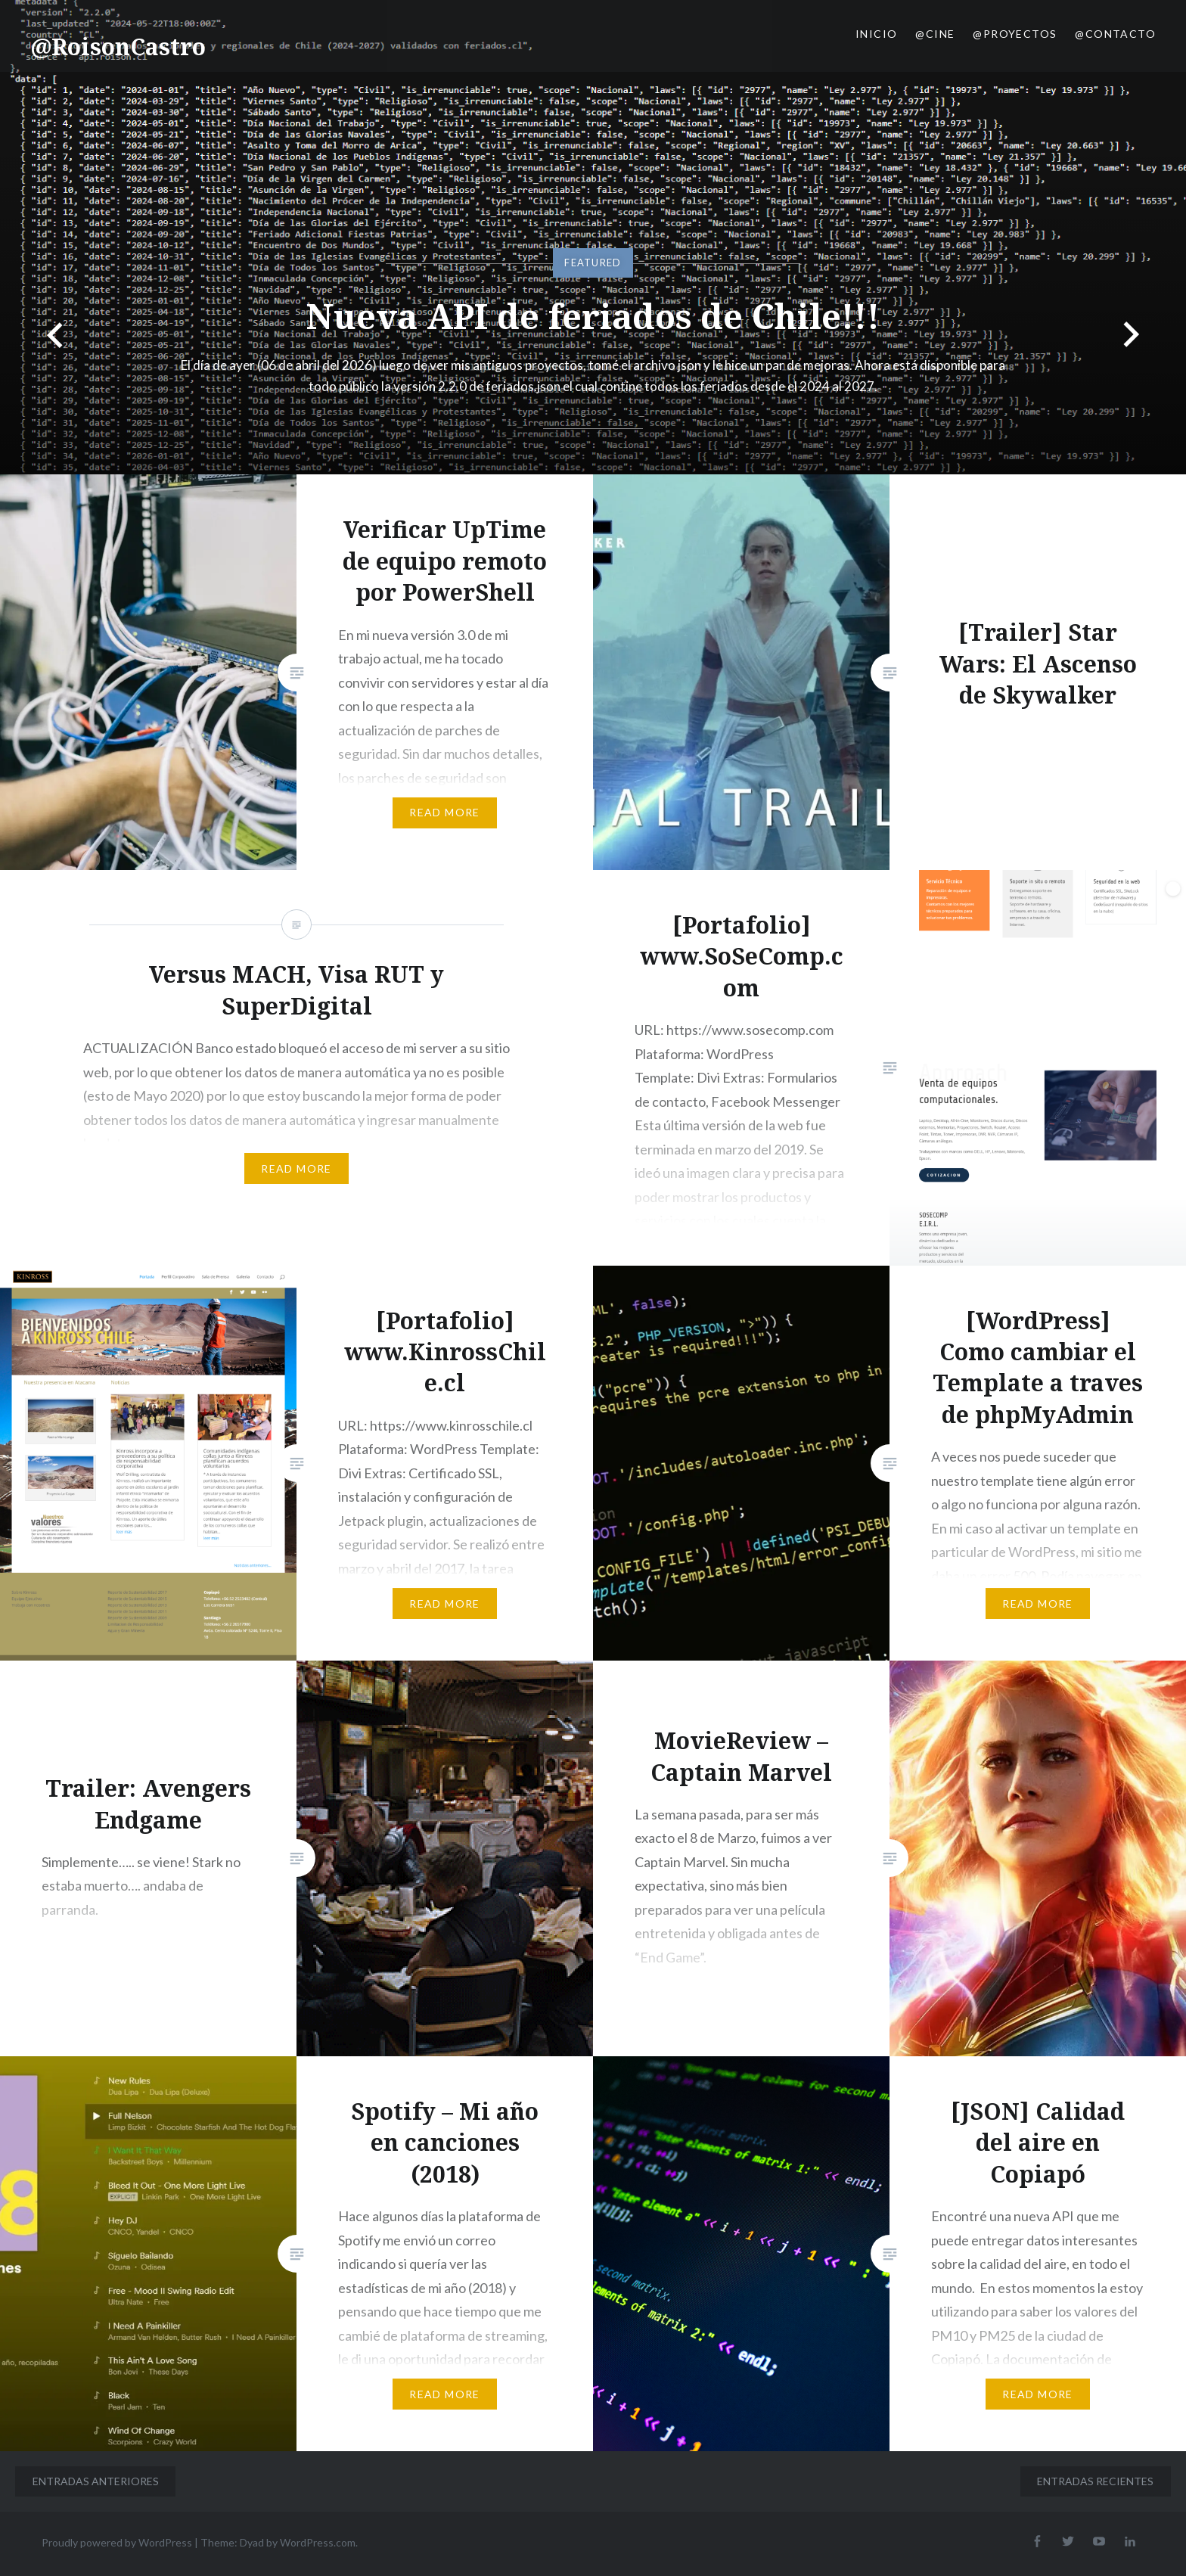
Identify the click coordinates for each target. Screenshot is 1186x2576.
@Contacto (1115, 33)
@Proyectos (1015, 33)
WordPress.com (317, 2542)
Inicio (876, 33)
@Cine (935, 33)
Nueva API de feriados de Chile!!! (593, 312)
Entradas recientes (1095, 2481)
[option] (593, 237)
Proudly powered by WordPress (117, 2542)
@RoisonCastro (118, 46)
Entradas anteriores (96, 2481)
